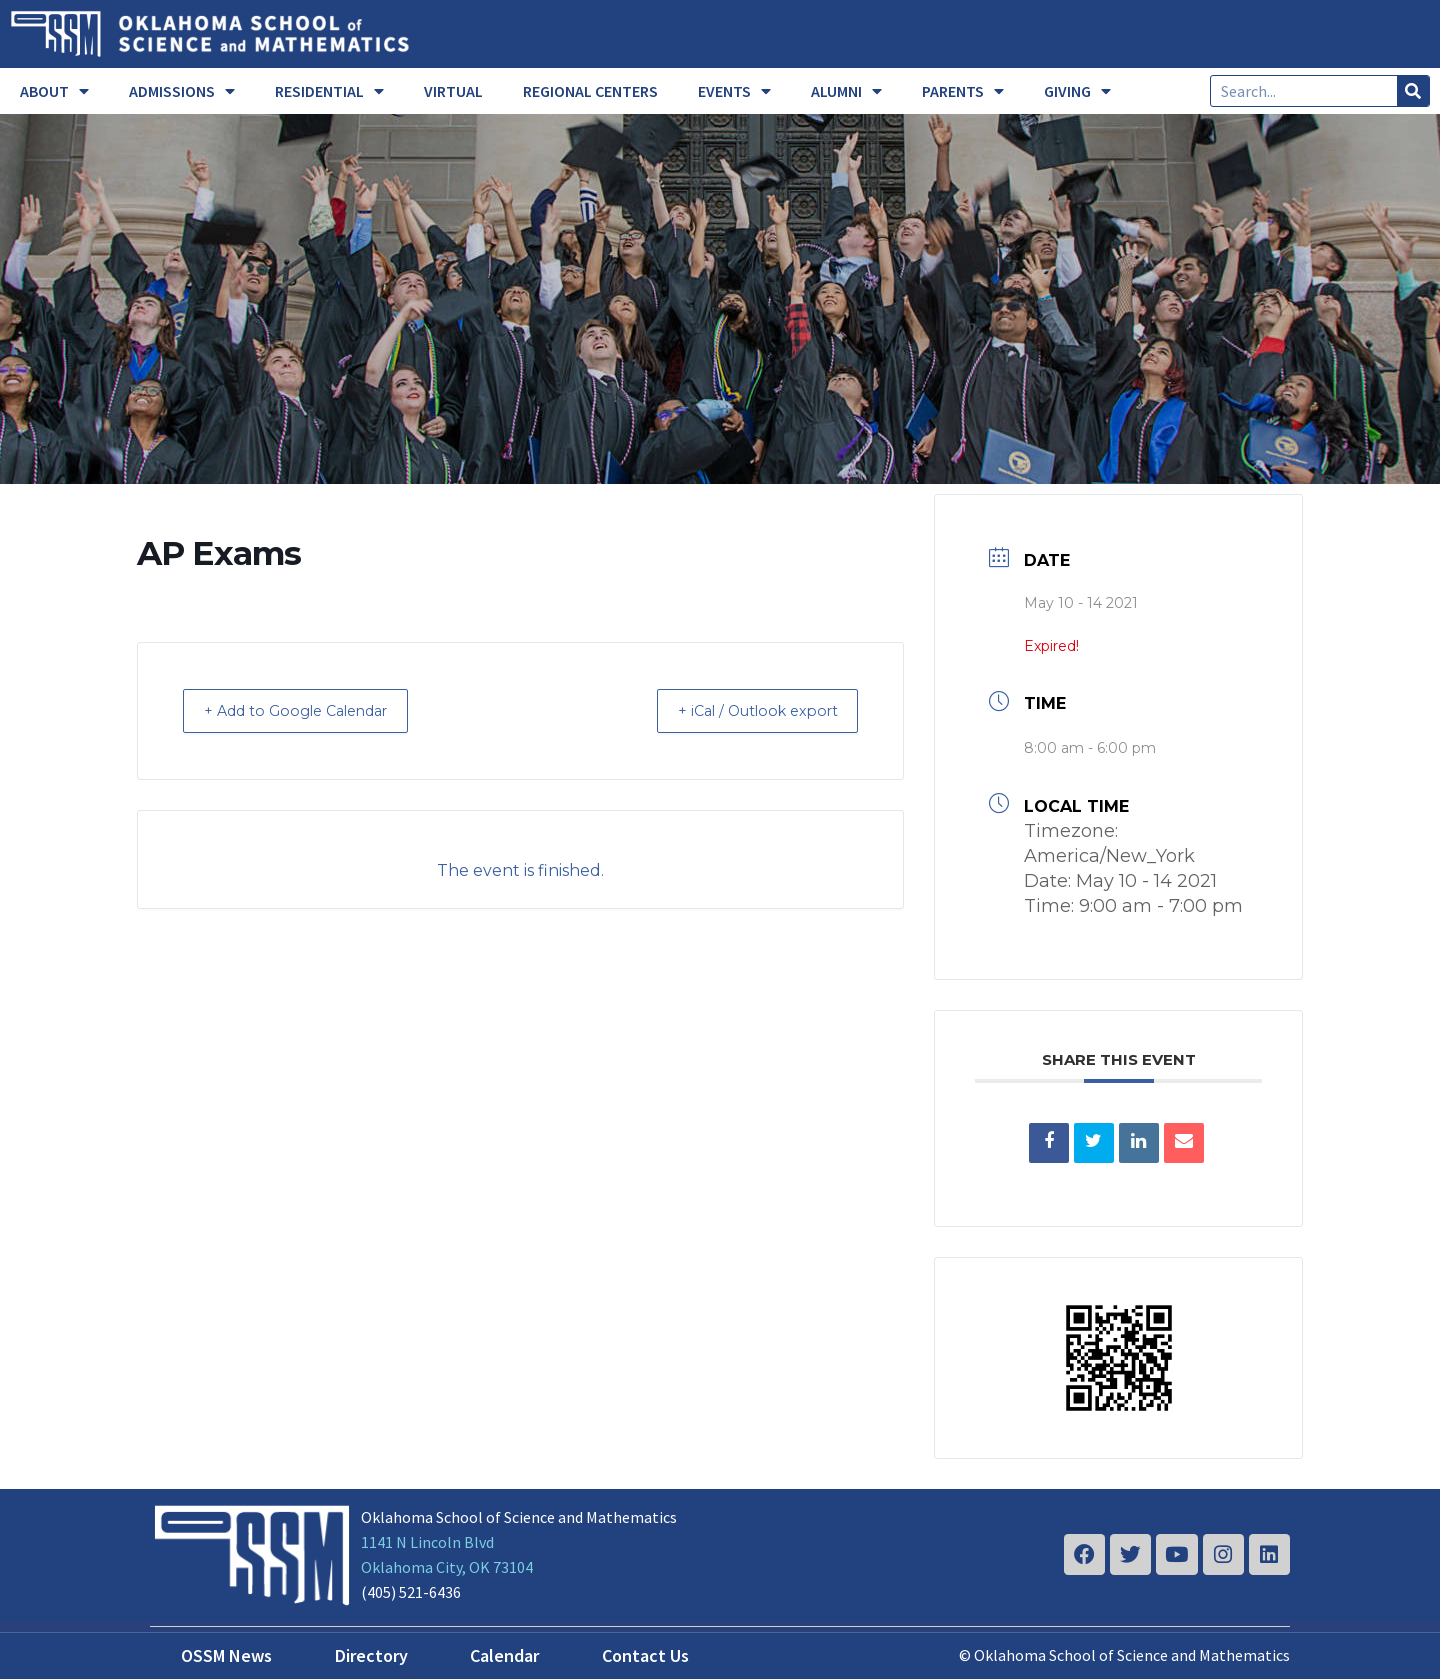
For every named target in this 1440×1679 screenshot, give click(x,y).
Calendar (504, 1655)
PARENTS (963, 91)
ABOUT (54, 91)
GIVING (1077, 91)
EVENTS (734, 91)
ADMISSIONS (182, 91)
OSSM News (226, 1655)
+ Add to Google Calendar (310, 710)
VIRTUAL (453, 91)
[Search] (1413, 91)
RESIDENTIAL (329, 91)
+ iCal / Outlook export (744, 710)
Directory (371, 1655)
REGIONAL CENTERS (590, 91)
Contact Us (645, 1655)
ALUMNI (846, 91)
